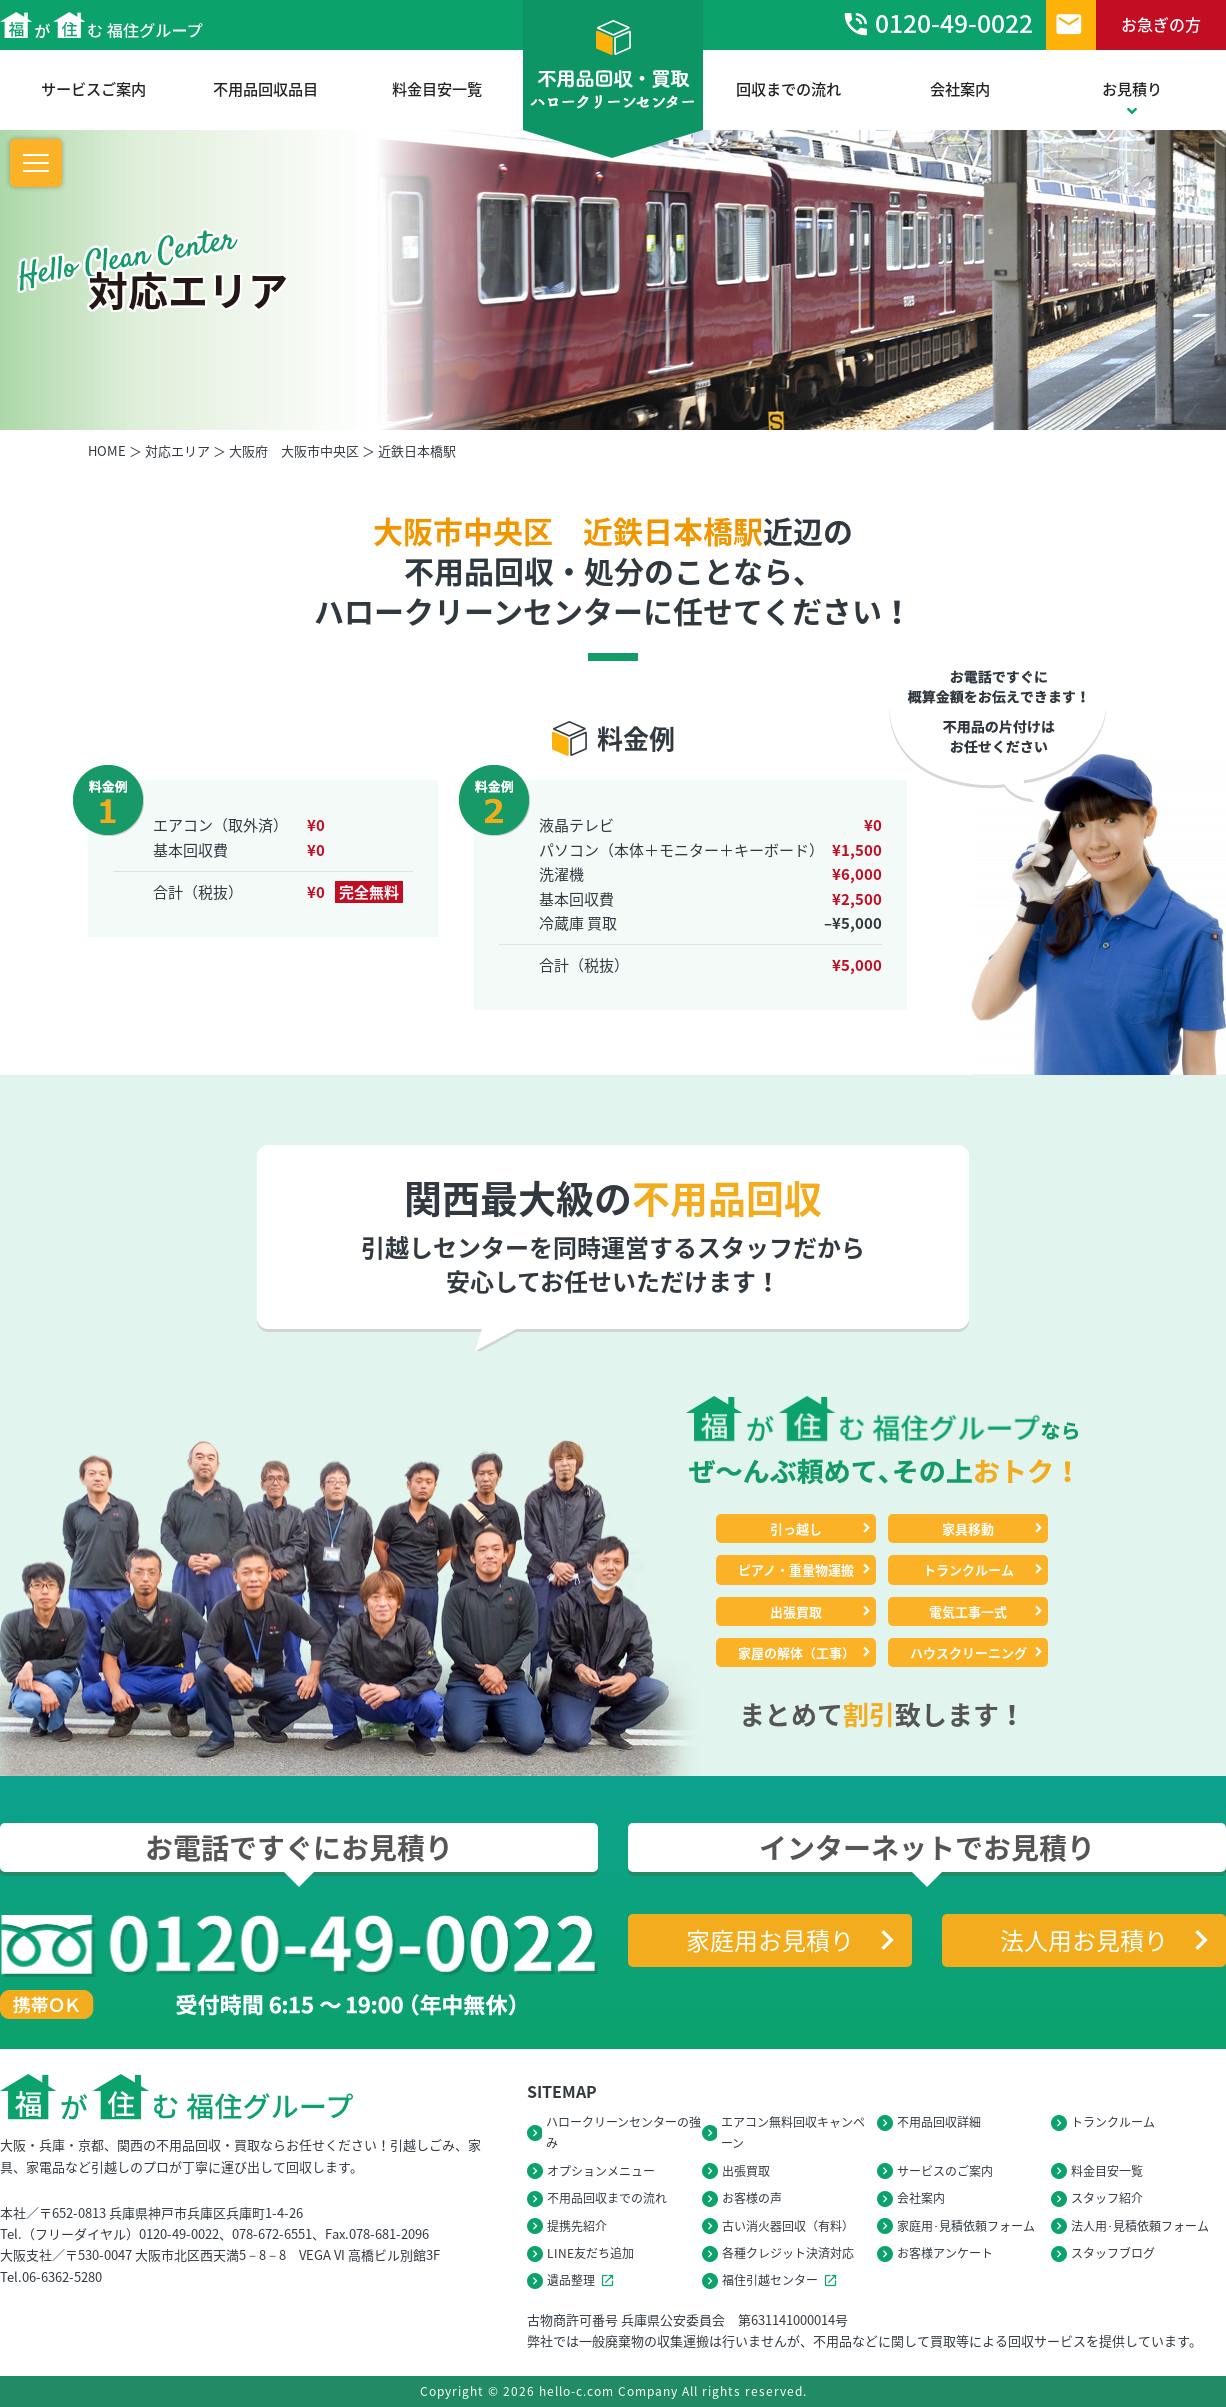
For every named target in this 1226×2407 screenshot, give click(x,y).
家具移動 (968, 1528)
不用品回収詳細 (939, 2122)
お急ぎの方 (1161, 24)
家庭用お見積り (770, 1940)
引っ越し (796, 1528)
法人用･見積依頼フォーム (1140, 2226)
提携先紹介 (577, 2226)
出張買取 (796, 1611)
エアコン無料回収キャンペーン (793, 2132)
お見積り (1132, 98)
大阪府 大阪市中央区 (294, 450)
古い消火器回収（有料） (788, 2226)
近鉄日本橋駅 (417, 450)
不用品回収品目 (265, 88)
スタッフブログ (1113, 2253)
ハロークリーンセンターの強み (623, 2132)
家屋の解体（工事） (796, 1652)
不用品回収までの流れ (607, 2198)
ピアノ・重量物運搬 (796, 1569)
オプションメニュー (601, 2171)
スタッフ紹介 (1107, 2198)
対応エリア (177, 450)
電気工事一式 (968, 1611)
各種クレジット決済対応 (788, 2253)
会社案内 (960, 88)
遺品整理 (583, 2280)
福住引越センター (782, 2280)
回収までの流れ (788, 88)
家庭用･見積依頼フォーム (966, 2226)
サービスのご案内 (945, 2171)
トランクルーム (968, 1569)
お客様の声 (752, 2198)
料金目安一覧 (437, 88)
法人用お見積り (1084, 1940)
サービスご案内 (93, 88)
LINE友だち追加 (590, 2253)
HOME (107, 450)
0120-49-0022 (937, 25)
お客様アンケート (945, 2253)
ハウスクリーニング (968, 1652)
